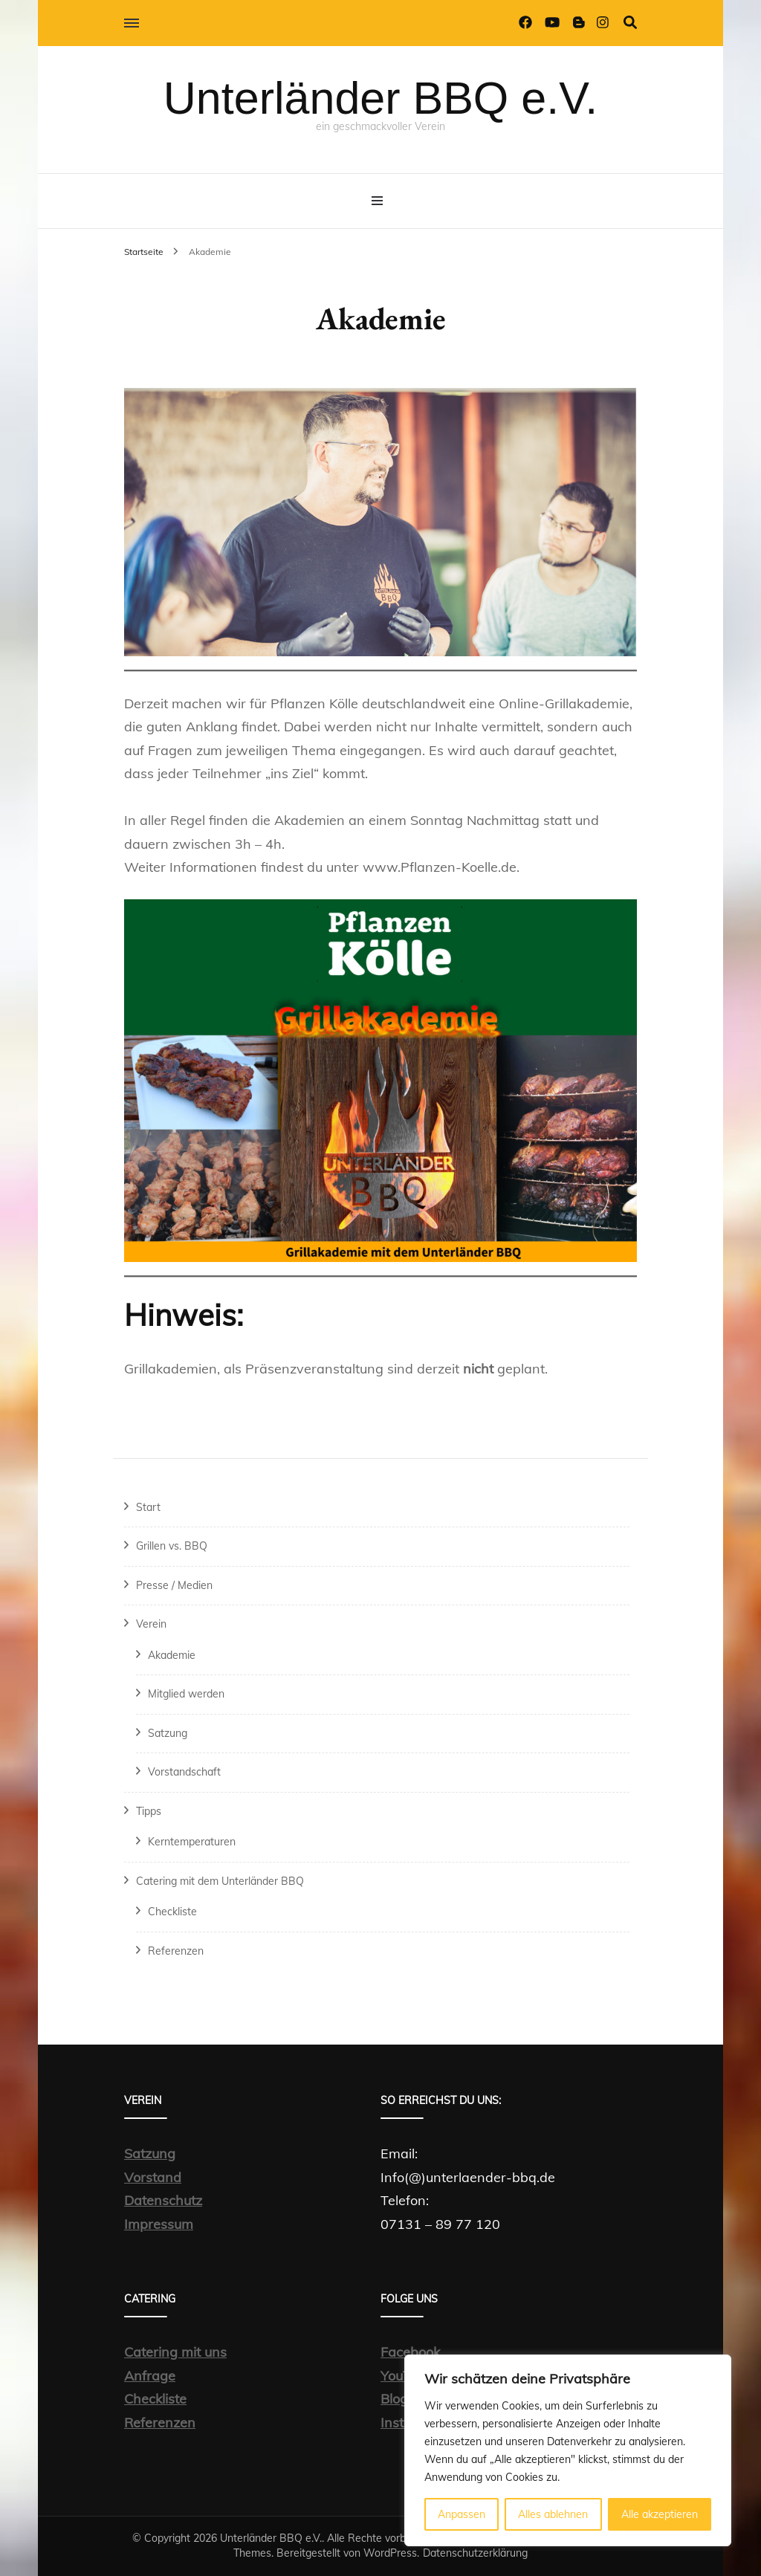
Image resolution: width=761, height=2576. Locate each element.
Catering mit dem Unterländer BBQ (220, 1881)
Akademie (171, 1655)
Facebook (410, 2351)
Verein (151, 1624)
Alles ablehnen (553, 2514)
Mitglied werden (186, 1693)
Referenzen (176, 1951)
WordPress (390, 2553)
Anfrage (149, 2375)
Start (148, 1507)
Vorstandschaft (184, 1772)
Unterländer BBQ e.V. (380, 98)
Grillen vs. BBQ (171, 1546)
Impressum (158, 2224)
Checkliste (172, 1911)
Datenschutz (163, 2200)
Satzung (167, 1733)
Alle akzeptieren (659, 2514)
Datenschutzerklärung (475, 2553)
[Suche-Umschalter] (630, 23)
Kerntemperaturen (192, 1841)
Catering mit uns (175, 2351)
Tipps (148, 1811)
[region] (567, 2450)
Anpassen (461, 2514)
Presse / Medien (174, 1585)
